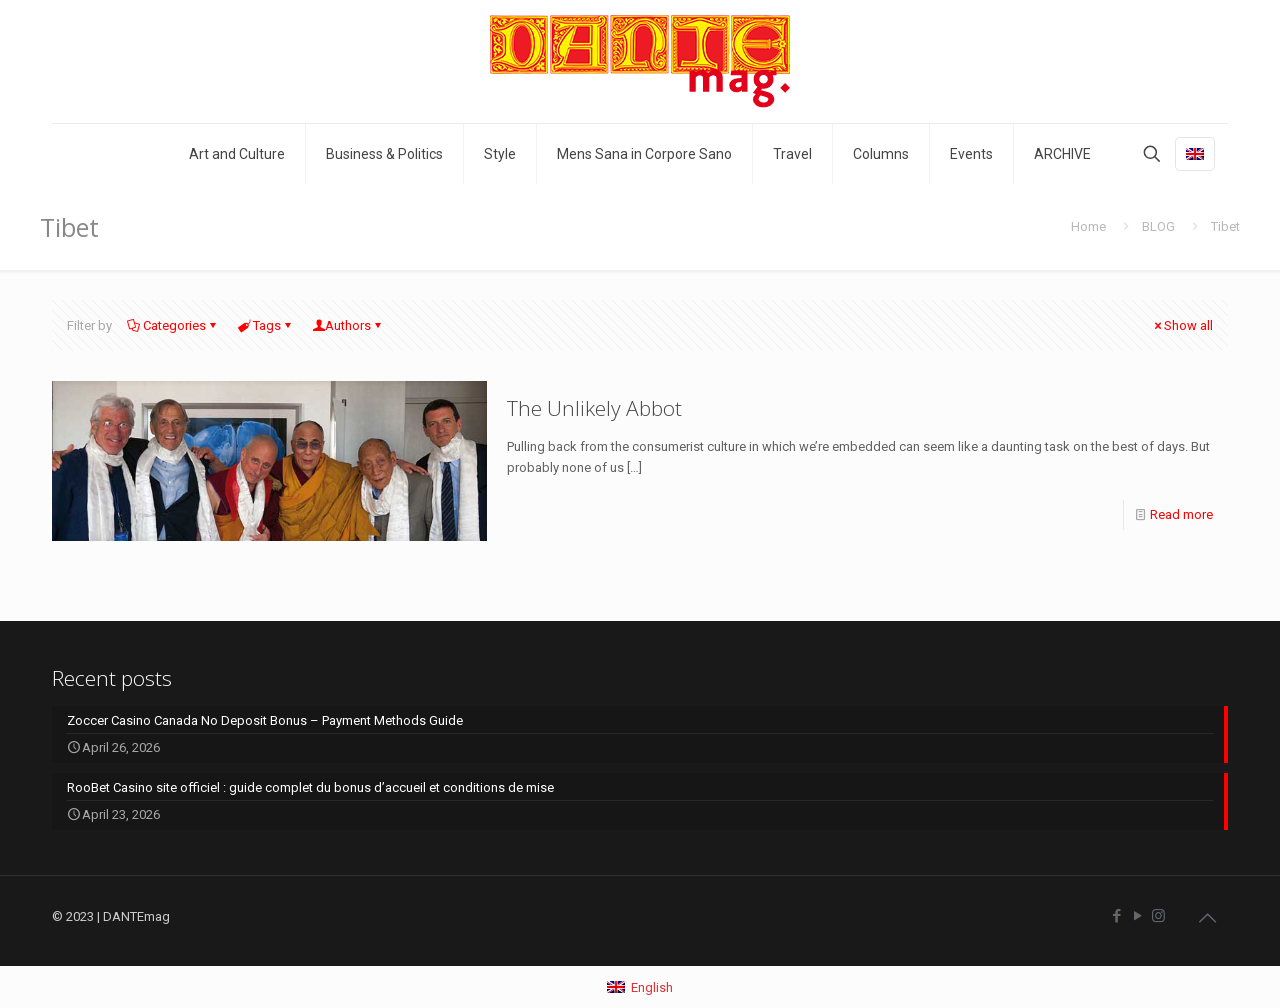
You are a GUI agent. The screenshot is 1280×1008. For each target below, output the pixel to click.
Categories (173, 325)
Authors (348, 325)
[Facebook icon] (1116, 916)
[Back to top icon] (1207, 918)
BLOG (1158, 226)
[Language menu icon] (1195, 154)
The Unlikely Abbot (594, 408)
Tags (265, 325)
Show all (1182, 325)
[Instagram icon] (1158, 916)
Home (1088, 226)
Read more (1181, 514)
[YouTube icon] (1137, 916)
